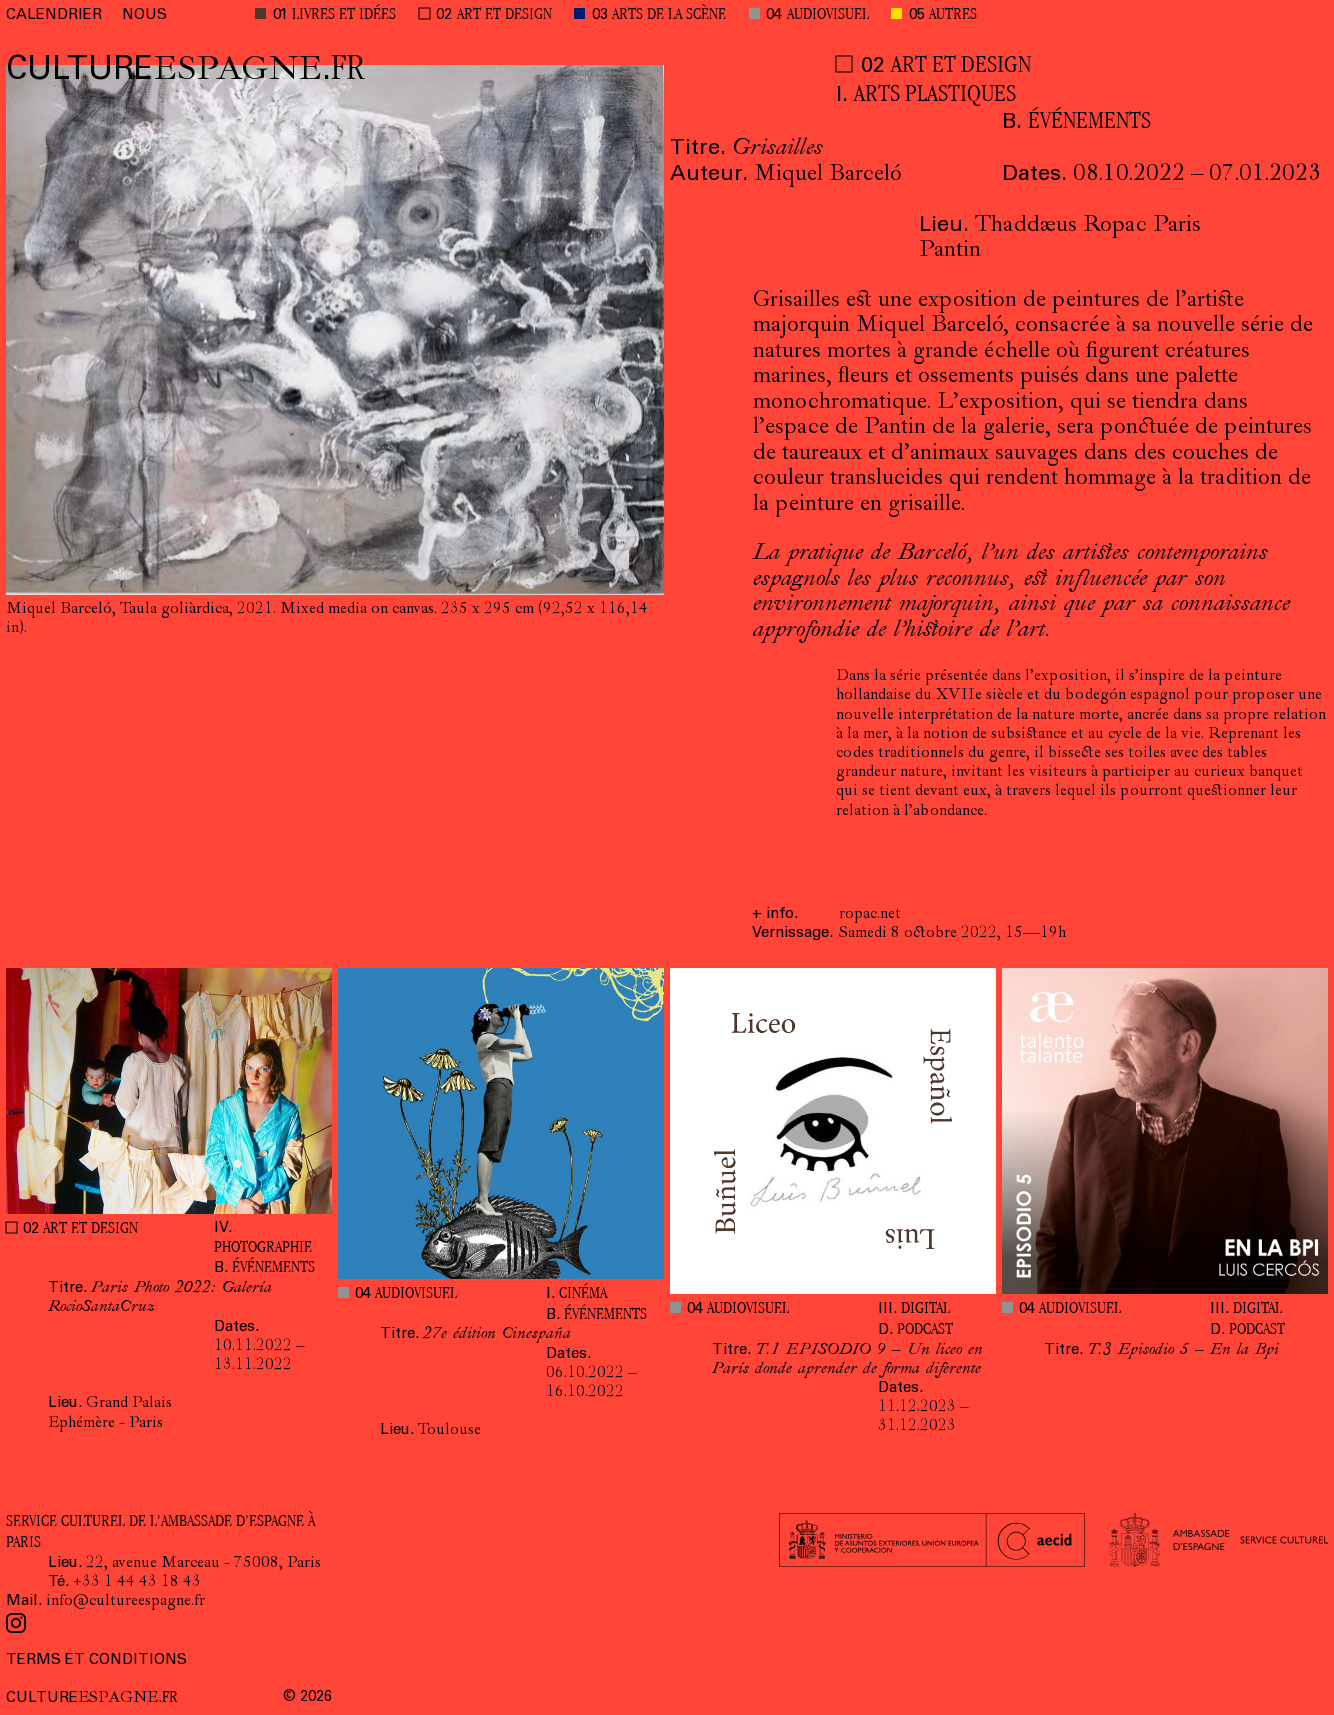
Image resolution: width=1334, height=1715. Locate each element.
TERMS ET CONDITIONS (96, 1660)
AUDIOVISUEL (828, 15)
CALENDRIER (54, 15)
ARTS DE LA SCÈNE (669, 15)
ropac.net (870, 915)
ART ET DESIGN (504, 15)
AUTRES (953, 15)
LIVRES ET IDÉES (344, 15)
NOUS (144, 15)
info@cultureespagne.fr (125, 1602)
